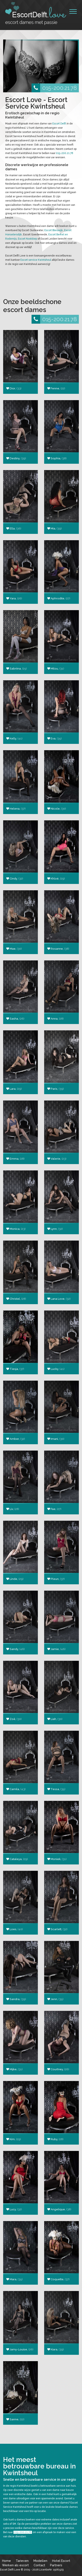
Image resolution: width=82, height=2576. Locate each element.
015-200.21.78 (54, 87)
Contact (39, 2565)
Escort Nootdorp (27, 238)
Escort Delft (59, 123)
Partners (56, 2565)
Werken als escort (15, 2565)
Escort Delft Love (10, 2569)
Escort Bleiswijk (53, 230)
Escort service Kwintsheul (35, 259)
